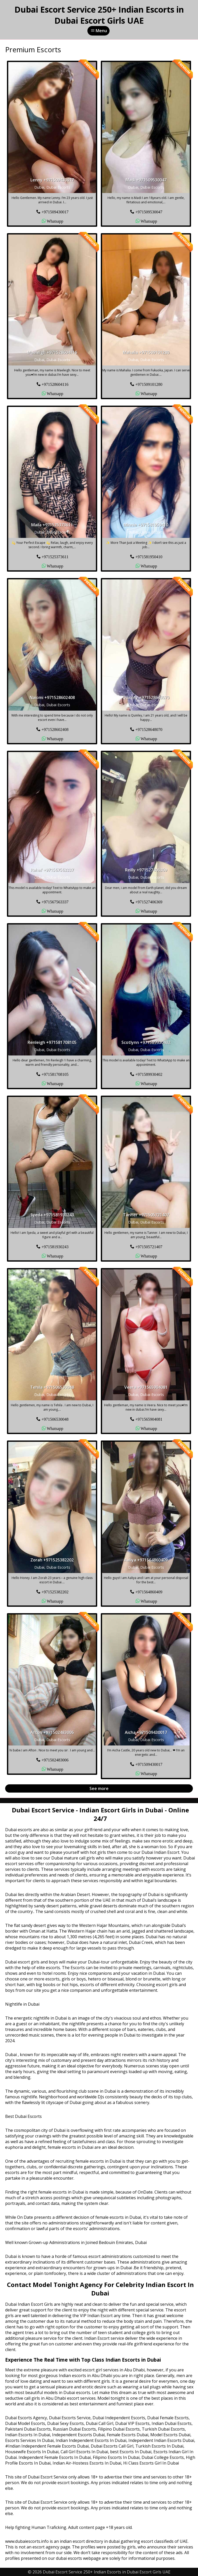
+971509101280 (148, 384)
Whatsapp (55, 221)
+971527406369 (148, 902)
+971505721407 (148, 1246)
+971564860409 (148, 1592)
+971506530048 (55, 1419)
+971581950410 (148, 556)
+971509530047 (148, 211)
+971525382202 (55, 1592)
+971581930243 (55, 1246)
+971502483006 (55, 1760)
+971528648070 (148, 729)
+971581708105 (55, 1074)
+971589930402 (148, 1074)
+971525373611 (55, 556)
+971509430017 (55, 211)
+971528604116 (55, 384)
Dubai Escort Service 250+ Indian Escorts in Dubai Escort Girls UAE (99, 15)
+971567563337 (55, 902)
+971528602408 (55, 729)
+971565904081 (148, 1419)
